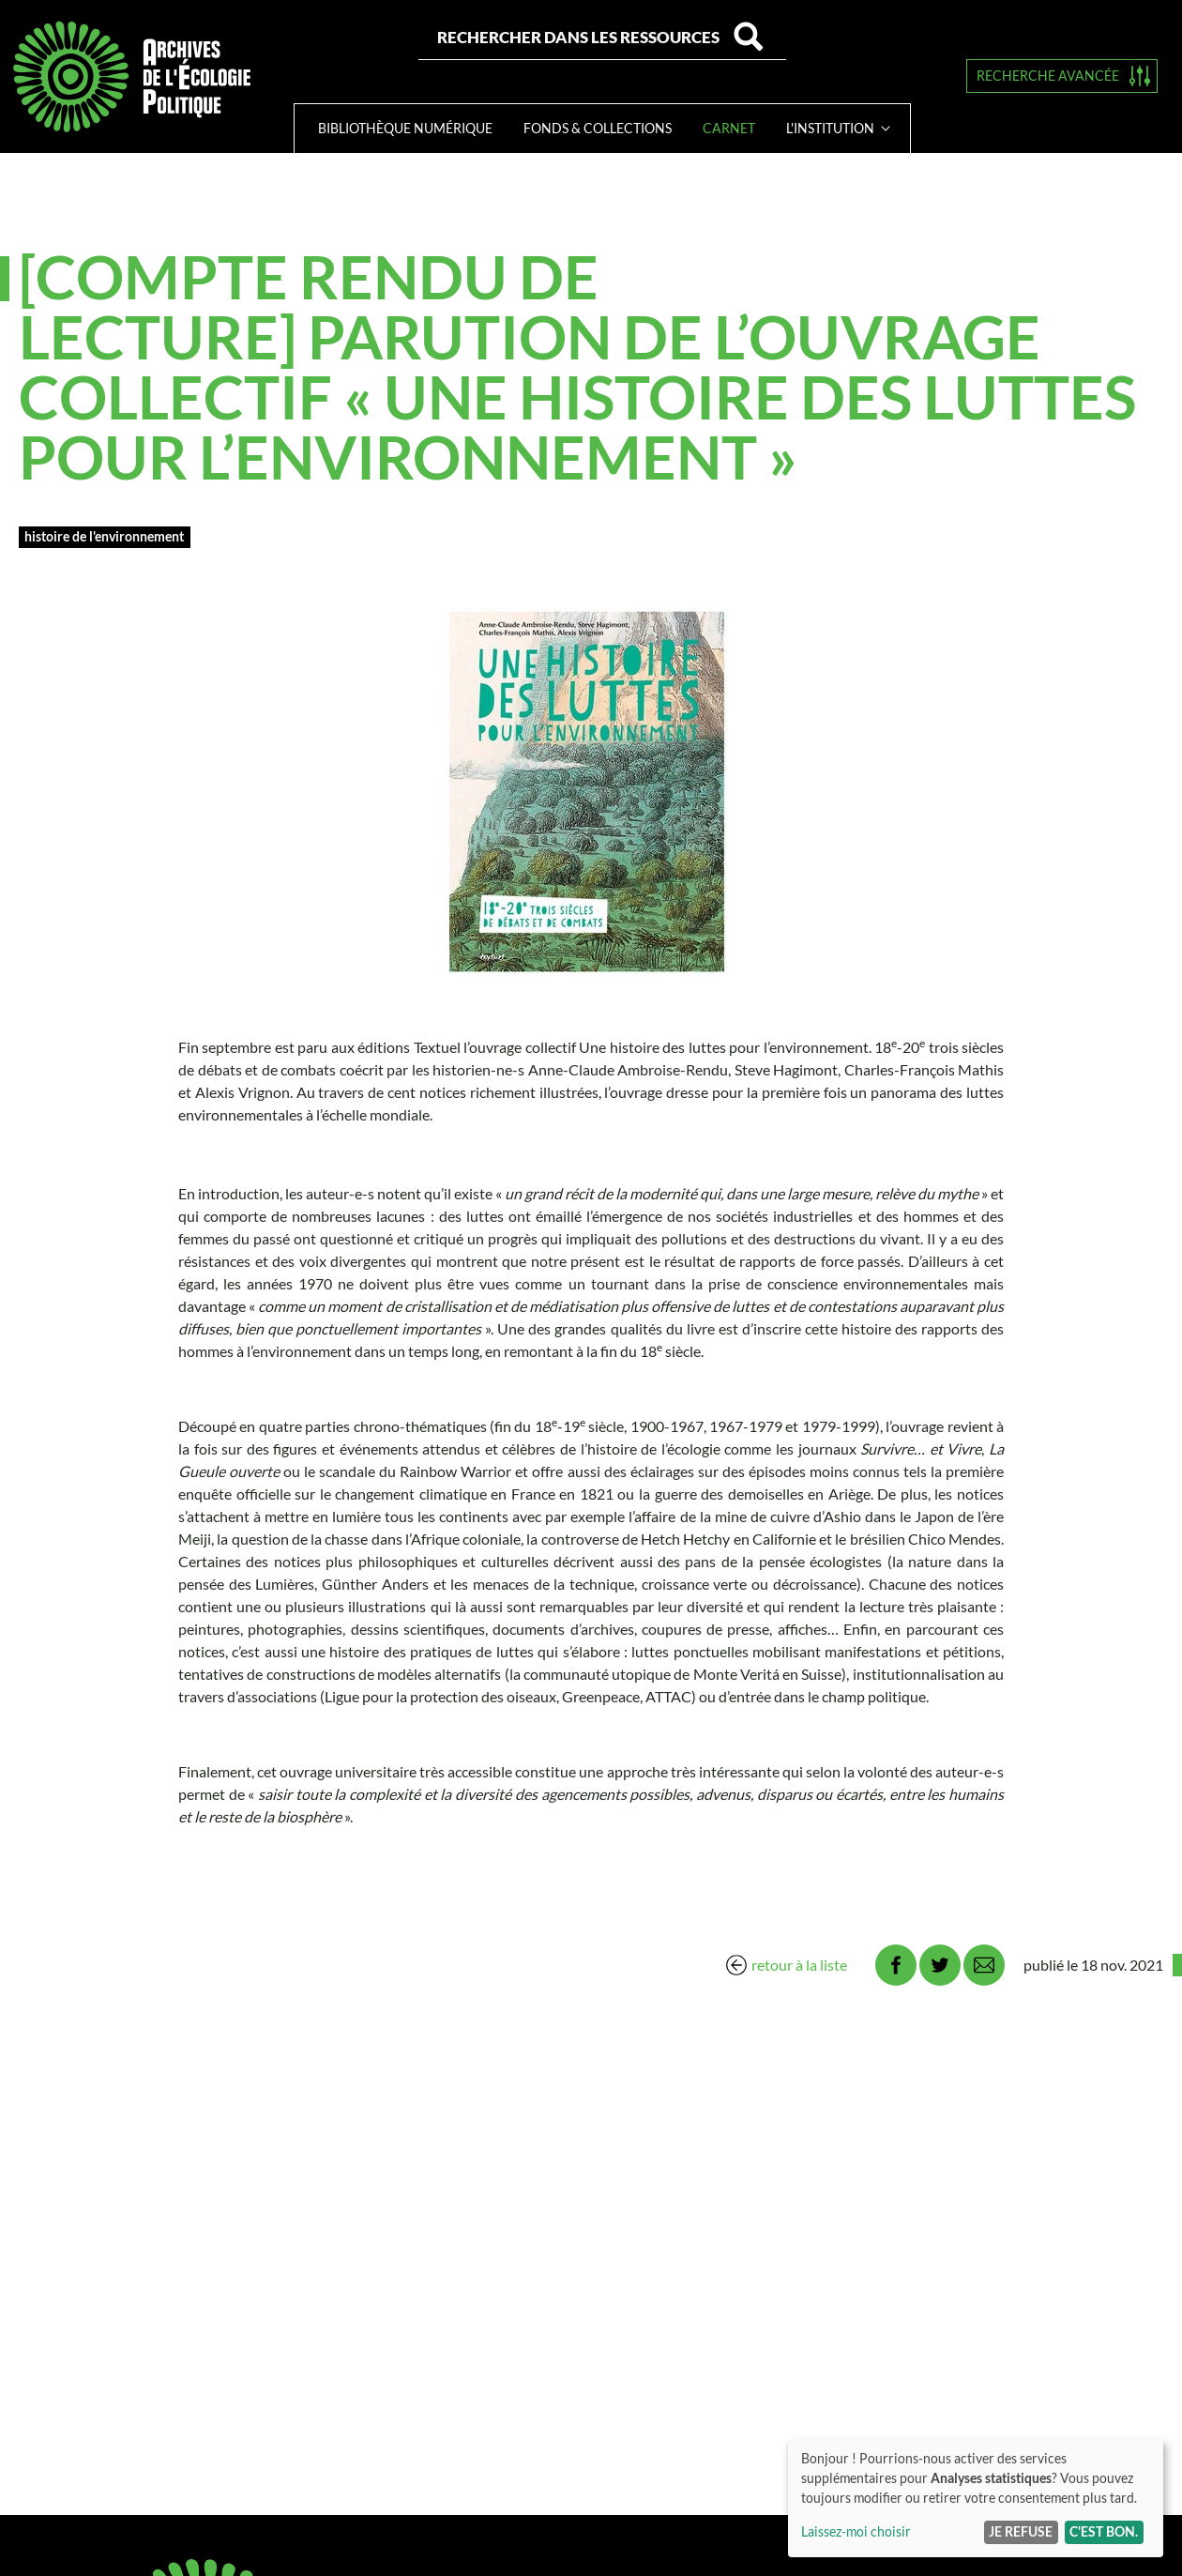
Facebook (896, 1965)
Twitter (940, 1965)
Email (984, 1965)
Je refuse (1021, 2531)
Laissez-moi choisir (856, 2531)
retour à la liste (799, 1965)
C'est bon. (1103, 2531)
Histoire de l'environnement (104, 536)
